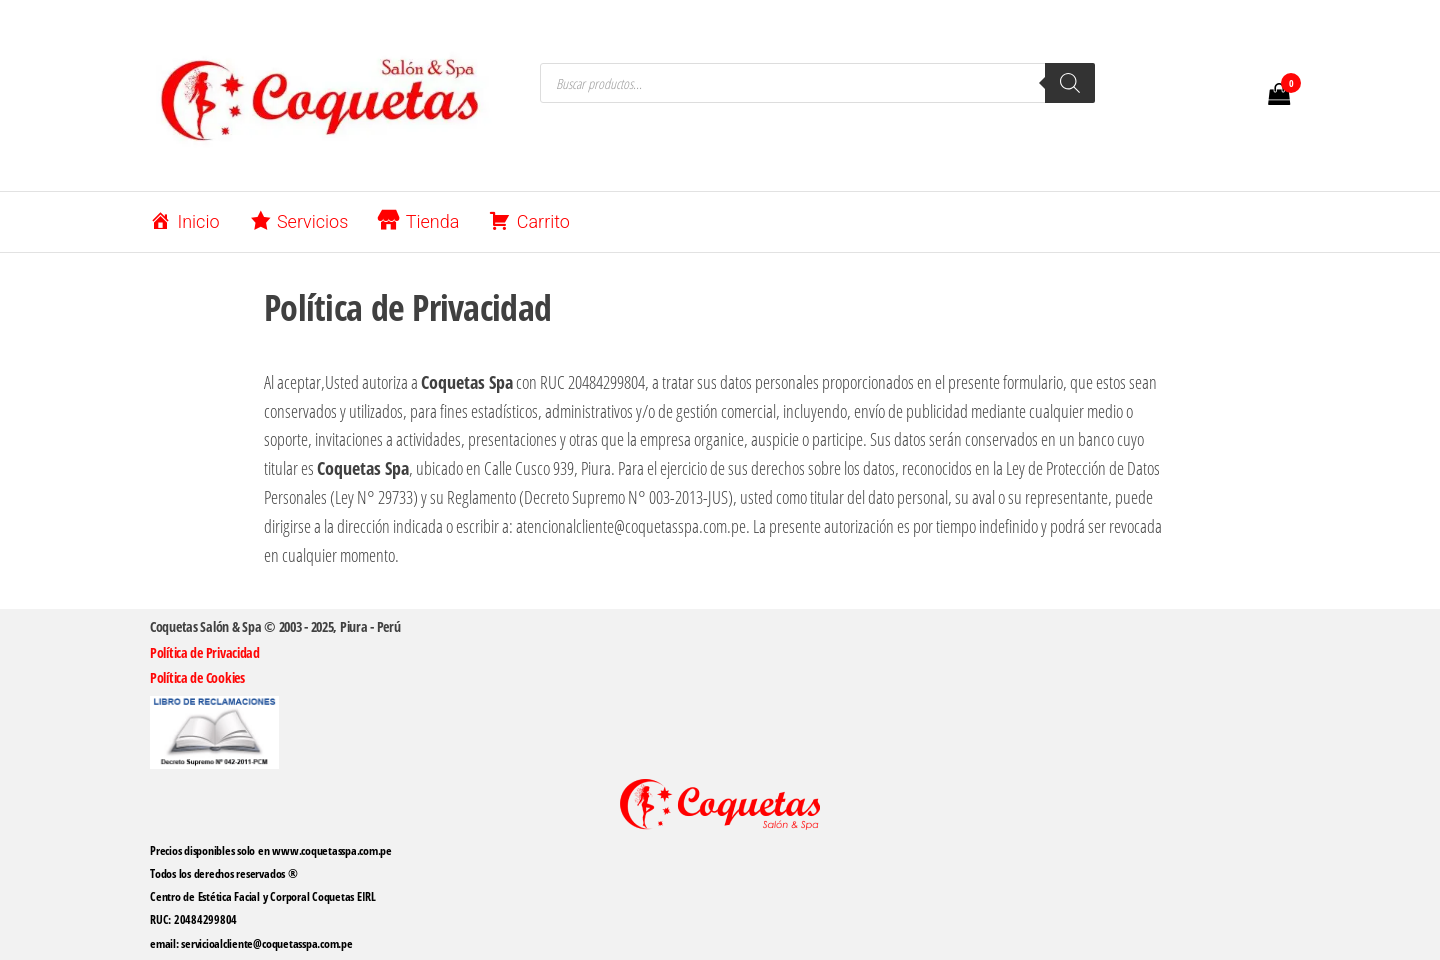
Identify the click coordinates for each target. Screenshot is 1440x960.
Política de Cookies (197, 677)
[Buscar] (1070, 83)
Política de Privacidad (205, 652)
